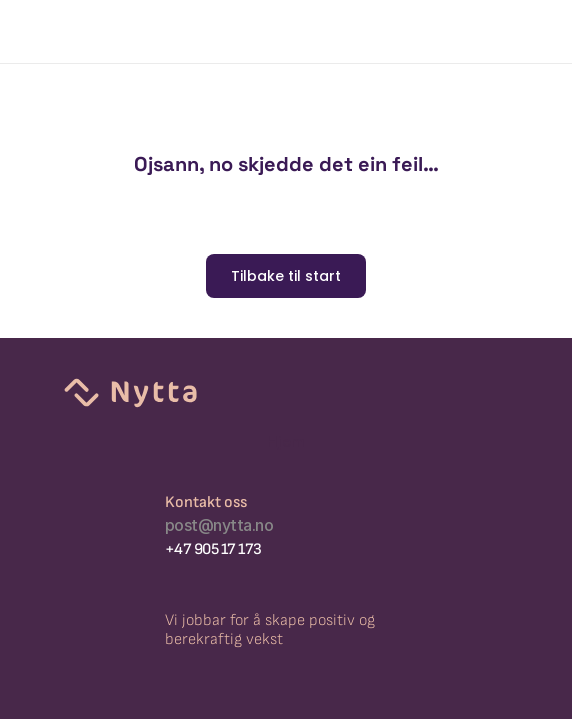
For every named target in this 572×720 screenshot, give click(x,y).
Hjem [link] (285, 441)
